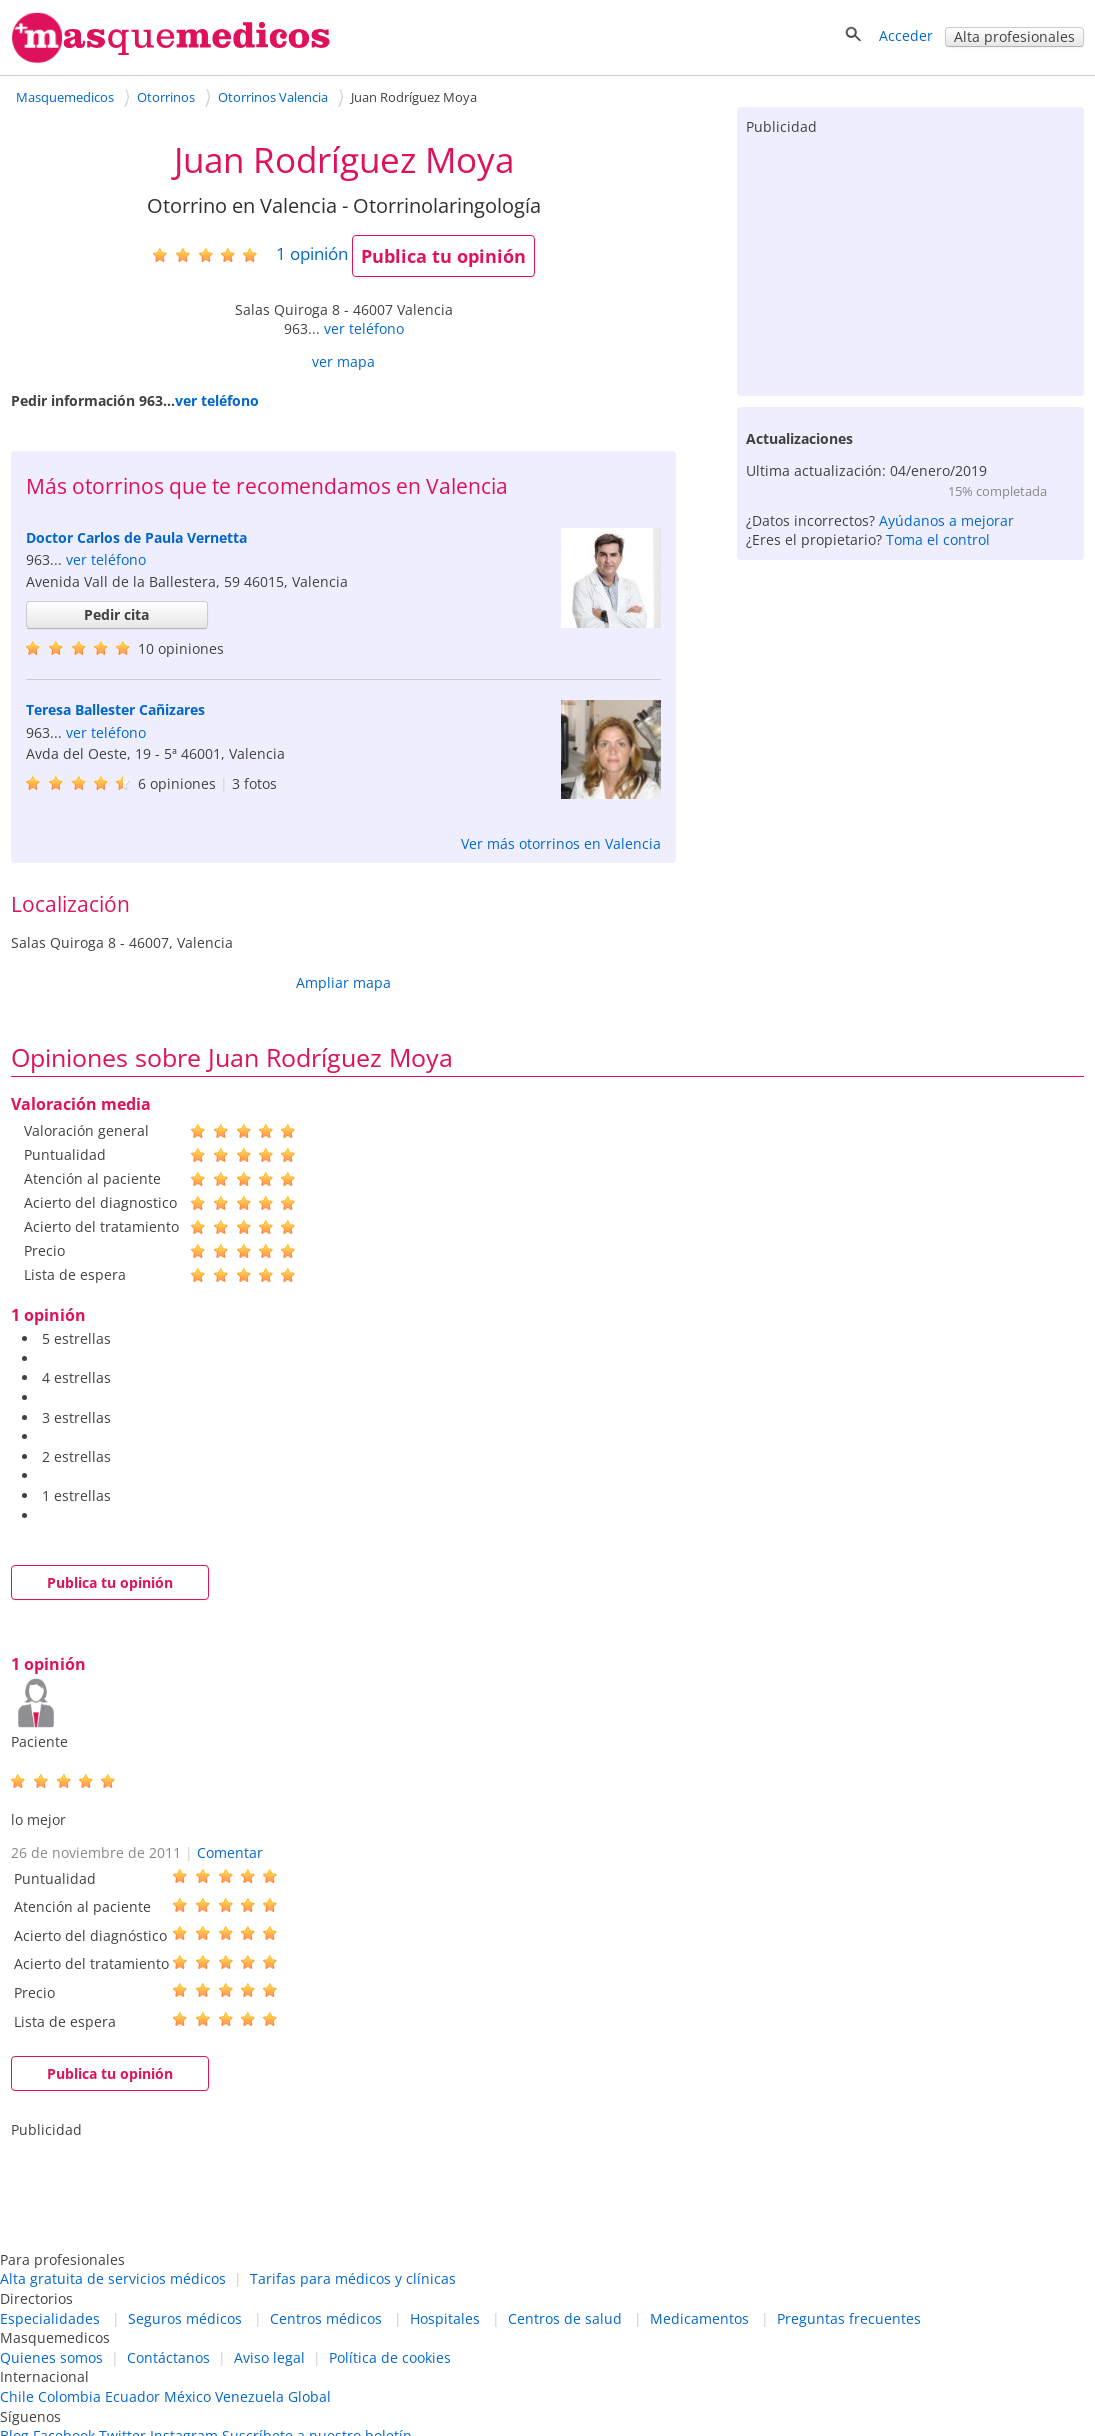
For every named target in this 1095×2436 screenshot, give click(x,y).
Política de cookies (390, 2357)
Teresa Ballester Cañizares (115, 709)
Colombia (69, 2396)
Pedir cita (116, 614)
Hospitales (445, 2318)
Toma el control (938, 539)
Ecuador (132, 2396)
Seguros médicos (185, 2318)
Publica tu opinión (443, 256)
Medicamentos (699, 2318)
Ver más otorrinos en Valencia (561, 843)
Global (309, 2396)
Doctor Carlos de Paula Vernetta (136, 537)
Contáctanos (168, 2357)
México (187, 2396)
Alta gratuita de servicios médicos (113, 2278)
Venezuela (249, 2396)
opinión (312, 253)
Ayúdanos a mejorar (946, 520)
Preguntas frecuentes (849, 2318)
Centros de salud (565, 2318)
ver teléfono (364, 328)
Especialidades (50, 2318)
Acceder (906, 35)
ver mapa (343, 361)
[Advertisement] (910, 261)
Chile (17, 2396)
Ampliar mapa (343, 982)
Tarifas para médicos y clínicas (353, 2278)
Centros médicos (326, 2318)
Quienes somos (51, 2357)
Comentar (230, 1852)
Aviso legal (269, 2357)
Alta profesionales (1014, 36)
